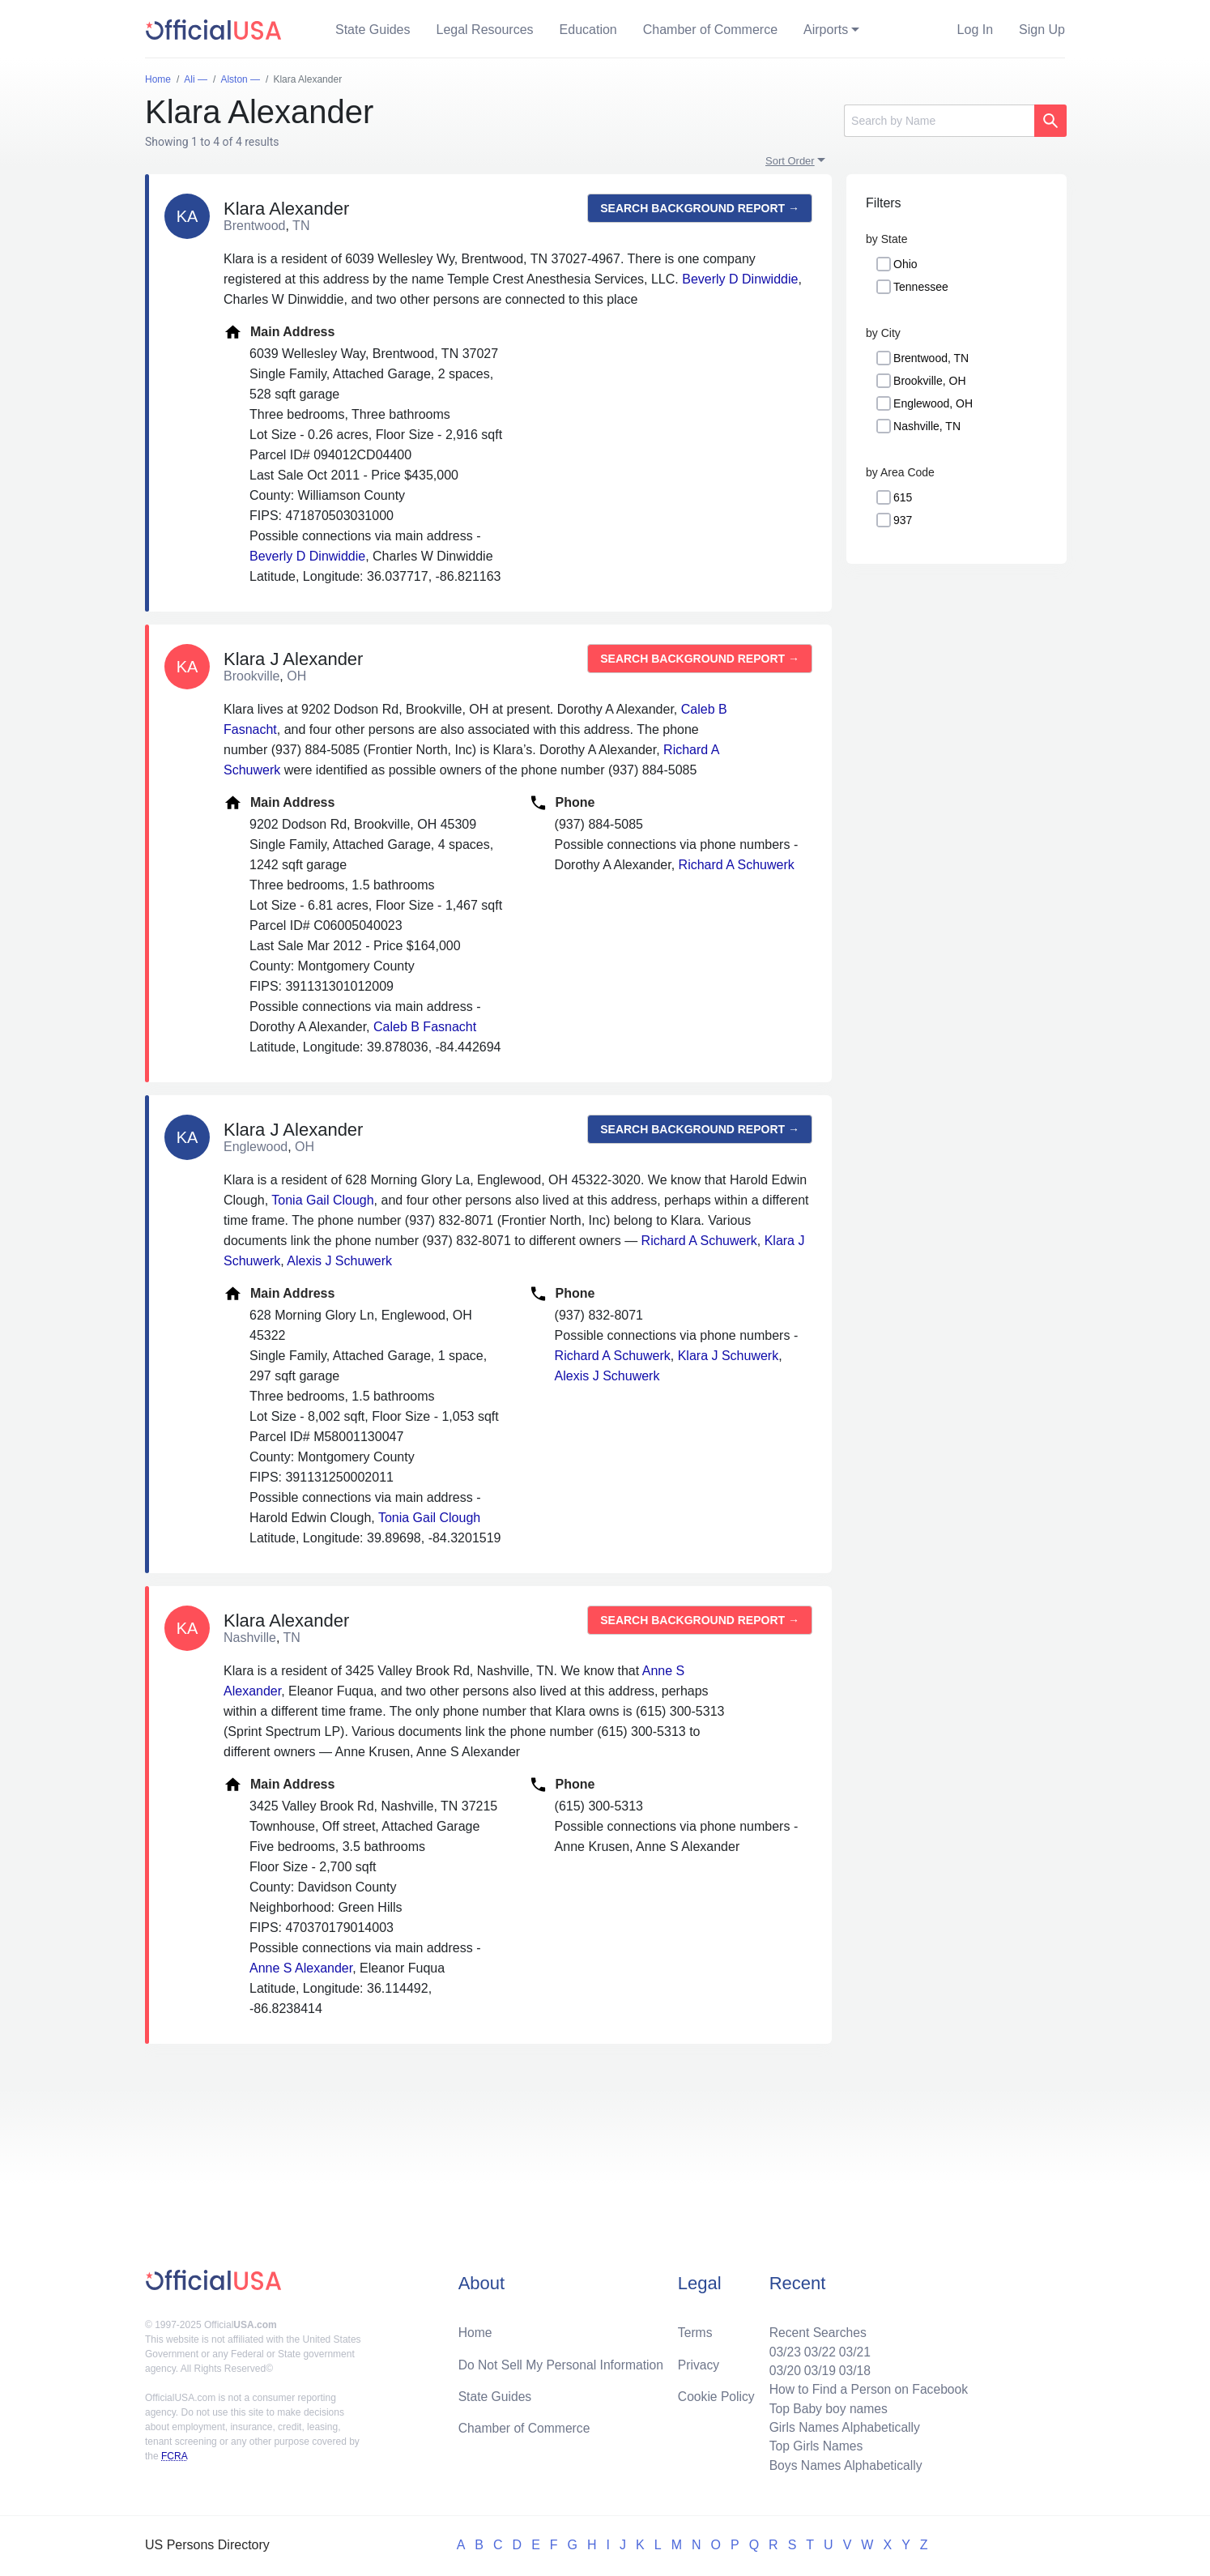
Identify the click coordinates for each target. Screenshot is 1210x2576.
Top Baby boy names (825, 2406)
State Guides (373, 29)
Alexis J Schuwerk (339, 1261)
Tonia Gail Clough (322, 1200)
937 (902, 520)
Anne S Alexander (300, 1968)
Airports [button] (825, 29)
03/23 (781, 2348)
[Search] (939, 120)
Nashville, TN (927, 426)
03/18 (852, 2367)
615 (902, 497)
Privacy (698, 2361)
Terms (695, 2328)
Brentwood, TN (931, 358)
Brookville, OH (929, 380)
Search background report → (699, 208)
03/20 (781, 2367)
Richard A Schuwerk (737, 865)
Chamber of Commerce (710, 29)
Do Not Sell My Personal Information (563, 2361)
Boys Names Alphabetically (843, 2465)
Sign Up (1042, 29)
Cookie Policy (716, 2393)
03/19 (816, 2367)
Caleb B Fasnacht (424, 1027)
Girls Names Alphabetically (841, 2426)
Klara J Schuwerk (728, 1356)
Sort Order (790, 161)
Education (588, 29)
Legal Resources (485, 29)
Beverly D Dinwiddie (740, 279)
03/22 (816, 2348)
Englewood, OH (933, 403)
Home (475, 2328)
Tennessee (920, 286)
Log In (975, 29)
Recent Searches (814, 2328)
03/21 (852, 2348)
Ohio (905, 264)
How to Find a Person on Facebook (866, 2387)
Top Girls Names (812, 2445)
